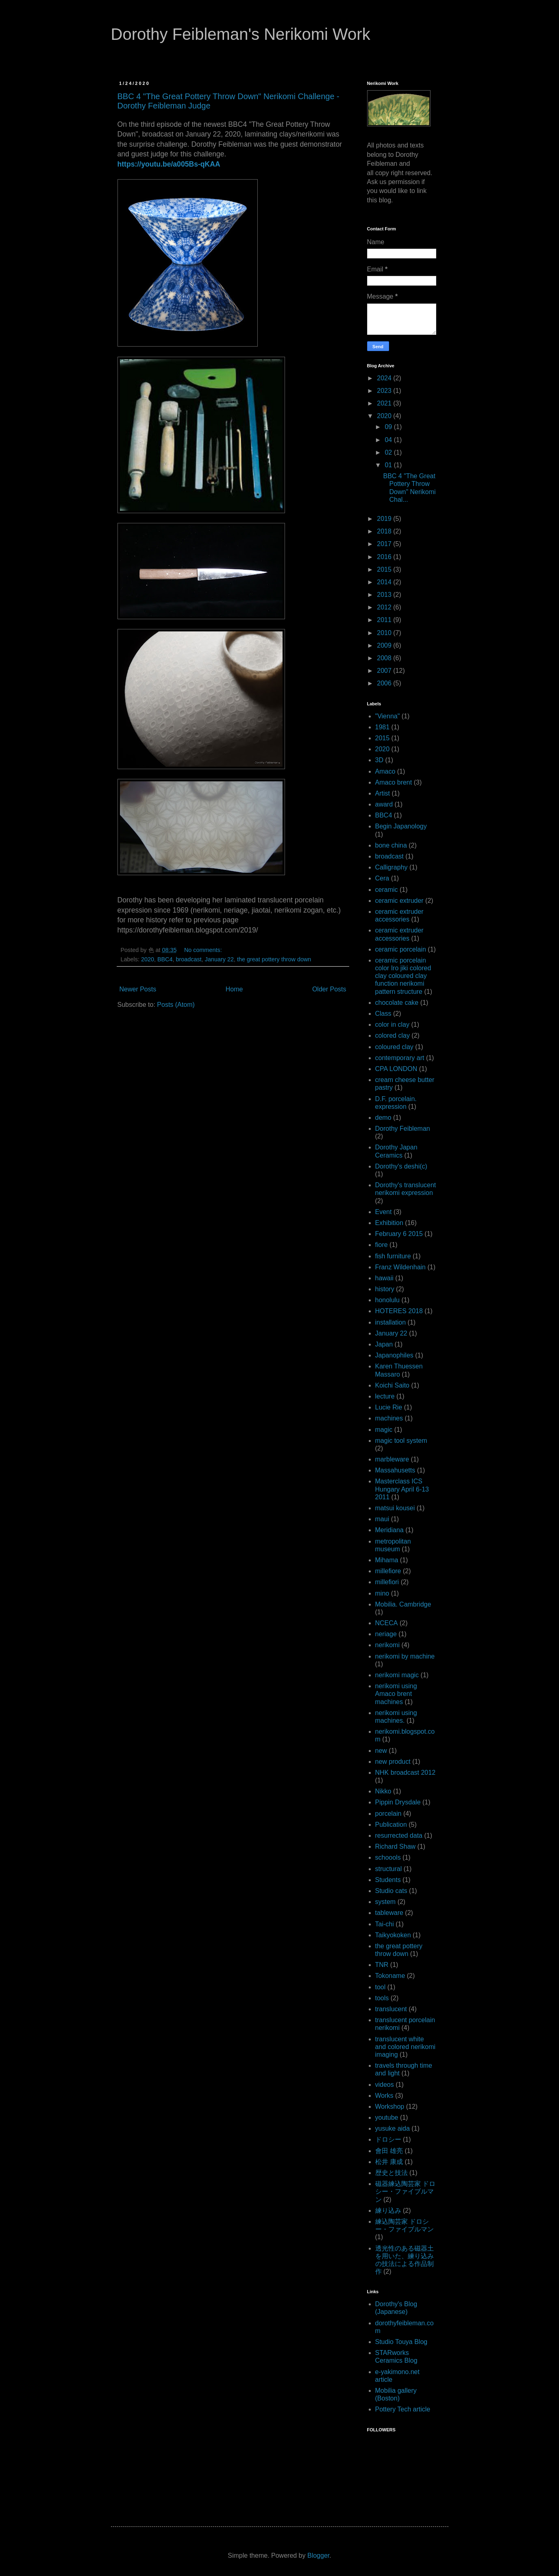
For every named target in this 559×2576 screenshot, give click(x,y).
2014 (385, 582)
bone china (391, 845)
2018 (385, 531)
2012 (385, 607)
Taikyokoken (393, 1935)
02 (389, 452)
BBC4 (165, 959)
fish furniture (393, 1256)
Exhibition (389, 1222)
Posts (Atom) (175, 1004)
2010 (385, 632)
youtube (386, 2117)
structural (388, 1868)
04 (389, 439)
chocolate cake (397, 1002)
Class (383, 1013)
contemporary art (399, 1057)
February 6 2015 (399, 1233)
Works (384, 2095)
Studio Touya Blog (401, 2341)
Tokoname (390, 1975)
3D (379, 760)
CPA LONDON (396, 1068)
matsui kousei (395, 1508)
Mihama (386, 1560)
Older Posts (329, 989)
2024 (385, 378)
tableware (389, 1912)
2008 (385, 658)
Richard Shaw (395, 1846)
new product (393, 1761)
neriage (386, 1634)
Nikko (383, 1791)
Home (234, 989)
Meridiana (389, 1530)
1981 (382, 727)
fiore (381, 1244)
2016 (385, 556)
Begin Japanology (401, 826)
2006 (385, 683)
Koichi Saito (392, 1385)
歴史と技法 (391, 2172)
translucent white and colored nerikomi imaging (405, 2047)
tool (380, 1987)
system (385, 1901)
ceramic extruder (399, 900)
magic (384, 1429)
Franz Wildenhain (400, 1267)
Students (388, 1879)
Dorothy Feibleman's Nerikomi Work (240, 34)
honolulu (387, 1300)
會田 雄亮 (389, 2150)
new (381, 1750)
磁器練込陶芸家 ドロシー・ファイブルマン (405, 2191)
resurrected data (399, 1835)
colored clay (392, 1035)
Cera (382, 878)
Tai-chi (384, 1924)
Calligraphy (391, 867)
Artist (382, 793)
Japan (384, 1344)
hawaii (384, 1278)
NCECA (386, 1623)
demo (383, 1117)
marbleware (392, 1459)
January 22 (219, 959)
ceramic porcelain (400, 949)
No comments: (204, 950)
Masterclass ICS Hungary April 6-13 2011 (402, 1489)
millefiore (388, 1571)
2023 (385, 390)
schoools (388, 1857)
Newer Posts (138, 989)
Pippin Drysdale (398, 1802)
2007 (385, 670)
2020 (147, 959)
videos (384, 2084)
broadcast (189, 959)
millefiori (387, 1582)
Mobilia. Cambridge (403, 1604)
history (384, 1289)
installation (390, 1322)
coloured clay (394, 1046)
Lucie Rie (388, 1407)
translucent (391, 2009)
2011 (385, 619)
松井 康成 (389, 2161)
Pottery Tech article (403, 2409)
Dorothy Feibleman (402, 1128)
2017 (385, 543)
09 (389, 426)
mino (382, 1593)
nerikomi (387, 1644)
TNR (382, 1964)
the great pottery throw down (274, 959)
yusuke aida (392, 2128)
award (384, 804)
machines (389, 1418)
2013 (385, 594)
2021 (385, 403)
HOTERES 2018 (399, 1311)
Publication (391, 1824)
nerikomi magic (397, 1675)
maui (382, 1519)
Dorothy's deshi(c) (401, 1166)
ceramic (386, 889)
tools (382, 1998)
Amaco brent (393, 782)
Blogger (318, 2555)
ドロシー (388, 2139)
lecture (385, 1396)
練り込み (388, 2210)
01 (389, 465)
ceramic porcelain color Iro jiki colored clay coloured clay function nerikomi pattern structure (403, 976)
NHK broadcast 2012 (405, 1772)
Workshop (390, 2106)
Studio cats (391, 1890)
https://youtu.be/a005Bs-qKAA (168, 164)
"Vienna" (387, 716)
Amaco (385, 771)
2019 (385, 518)
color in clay (392, 1024)
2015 (385, 569)
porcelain (388, 1813)
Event (383, 1211)
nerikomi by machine (405, 1656)
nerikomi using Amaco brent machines (396, 1694)
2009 (385, 645)
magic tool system (401, 1440)
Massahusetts (395, 1470)
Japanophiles (394, 1355)
